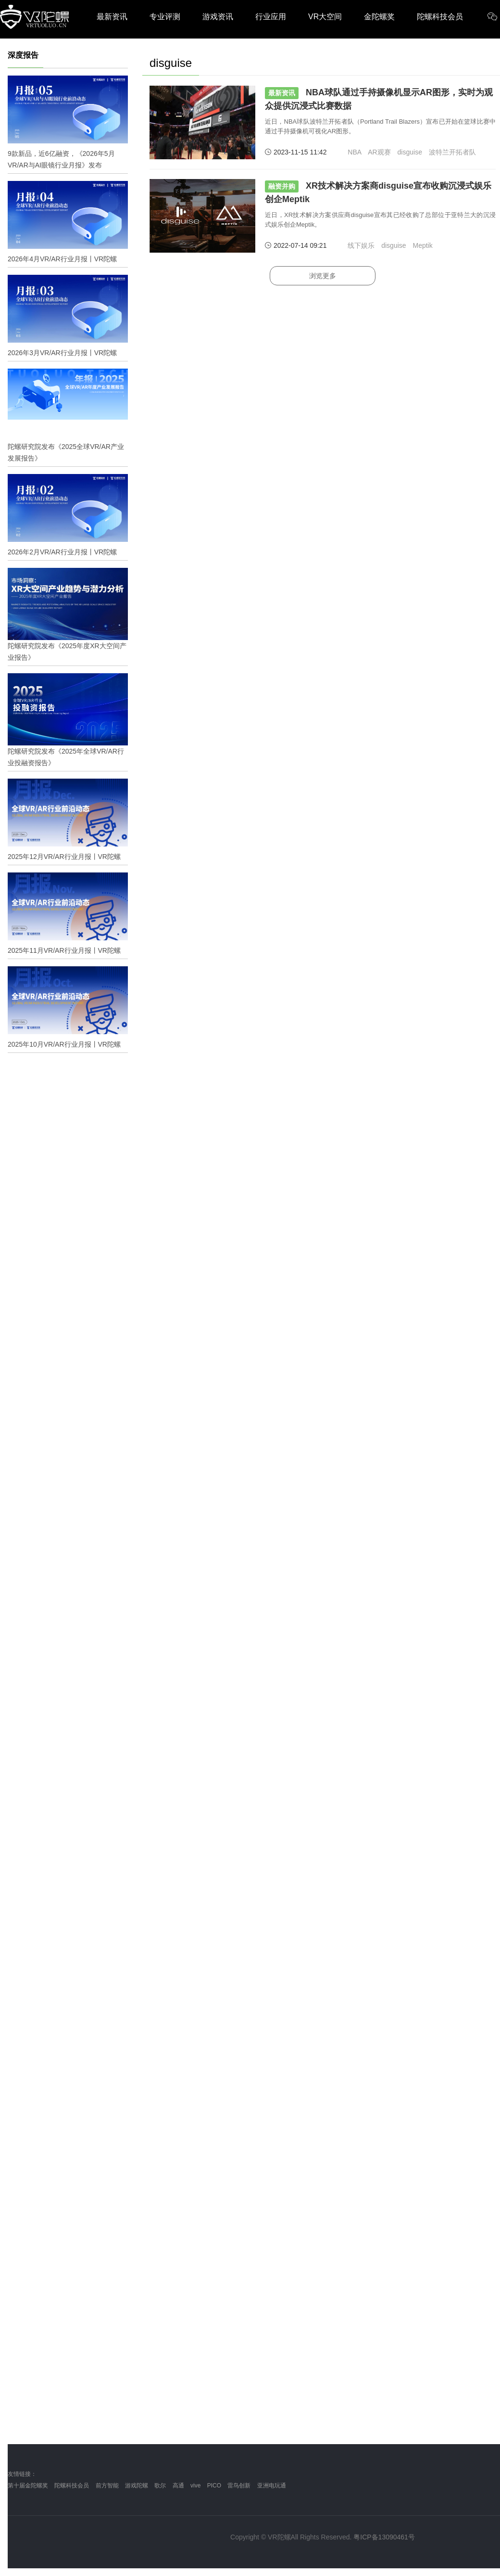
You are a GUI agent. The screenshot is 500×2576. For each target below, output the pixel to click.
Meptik (422, 245)
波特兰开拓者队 (452, 152)
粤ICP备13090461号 (384, 2537)
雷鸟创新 (238, 2485)
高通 (178, 2485)
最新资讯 (112, 17)
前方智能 (107, 2485)
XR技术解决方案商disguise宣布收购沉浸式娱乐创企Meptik (378, 192)
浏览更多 (322, 276)
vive (195, 2485)
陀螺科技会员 (440, 17)
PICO (214, 2485)
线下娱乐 (361, 245)
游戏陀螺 (136, 2485)
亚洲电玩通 (271, 2485)
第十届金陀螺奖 (28, 2485)
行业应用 (270, 17)
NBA (354, 152)
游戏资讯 (217, 17)
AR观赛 (379, 152)
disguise (410, 152)
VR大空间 (325, 17)
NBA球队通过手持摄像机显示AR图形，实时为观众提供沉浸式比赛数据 (379, 99)
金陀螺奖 (379, 17)
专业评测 (165, 17)
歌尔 (160, 2485)
